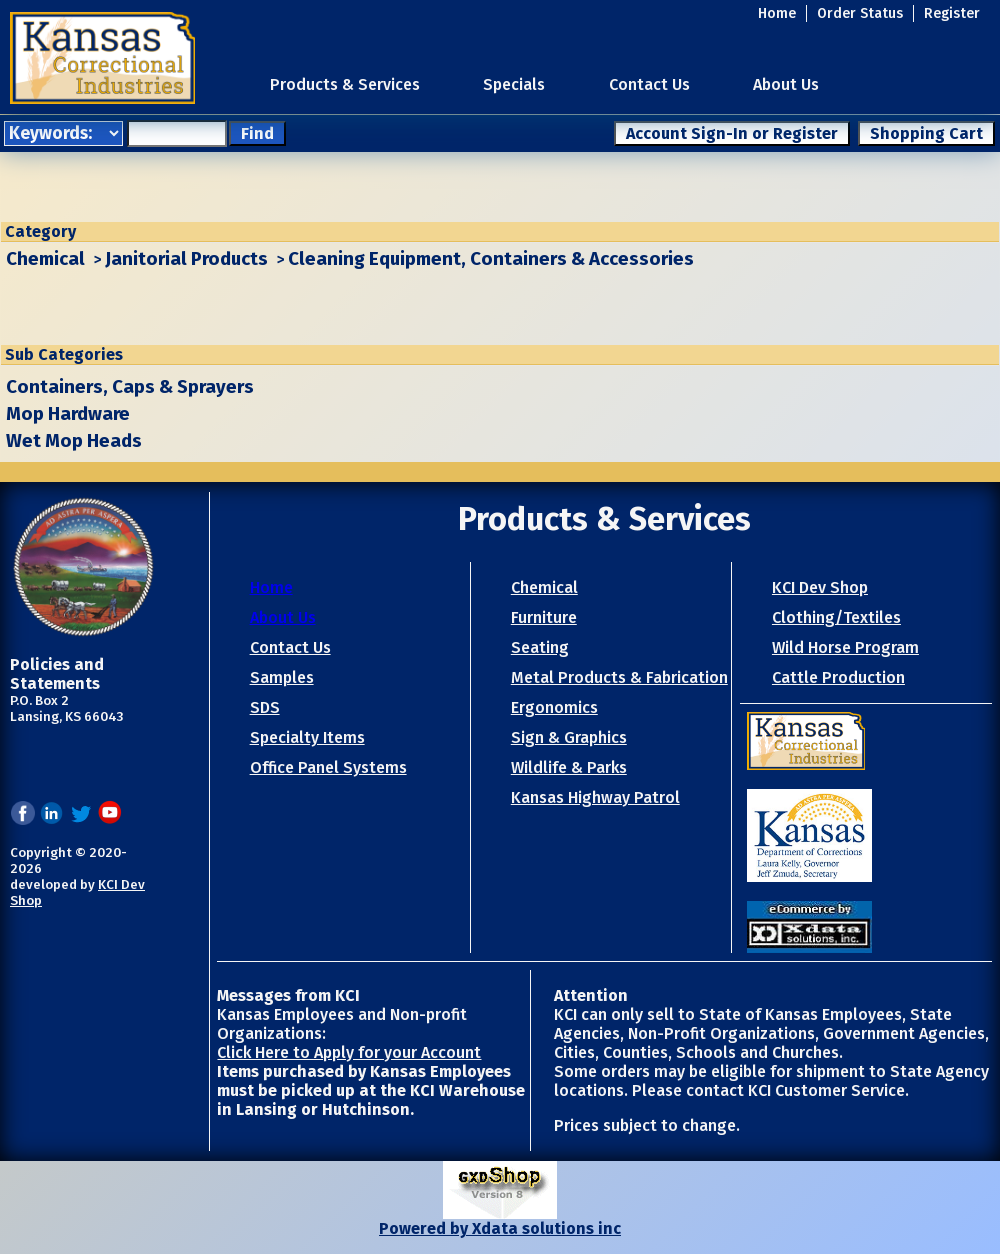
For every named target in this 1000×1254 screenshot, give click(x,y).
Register (952, 13)
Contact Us (649, 84)
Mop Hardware (68, 414)
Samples (282, 677)
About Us (786, 84)
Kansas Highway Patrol (595, 797)
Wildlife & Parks (569, 767)
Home (777, 13)
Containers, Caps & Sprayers (130, 387)
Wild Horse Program (845, 647)
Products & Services (345, 84)
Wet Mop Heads (74, 441)
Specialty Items (307, 737)
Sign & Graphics (569, 737)
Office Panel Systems (328, 767)
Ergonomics (554, 707)
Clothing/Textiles (836, 617)
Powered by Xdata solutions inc (500, 1228)
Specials (514, 84)
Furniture (544, 617)
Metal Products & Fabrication (619, 677)
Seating (540, 647)
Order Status (860, 13)
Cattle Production (838, 677)
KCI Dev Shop (820, 587)
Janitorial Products (186, 259)
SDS (265, 707)
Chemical (45, 259)
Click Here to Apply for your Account (349, 1052)
